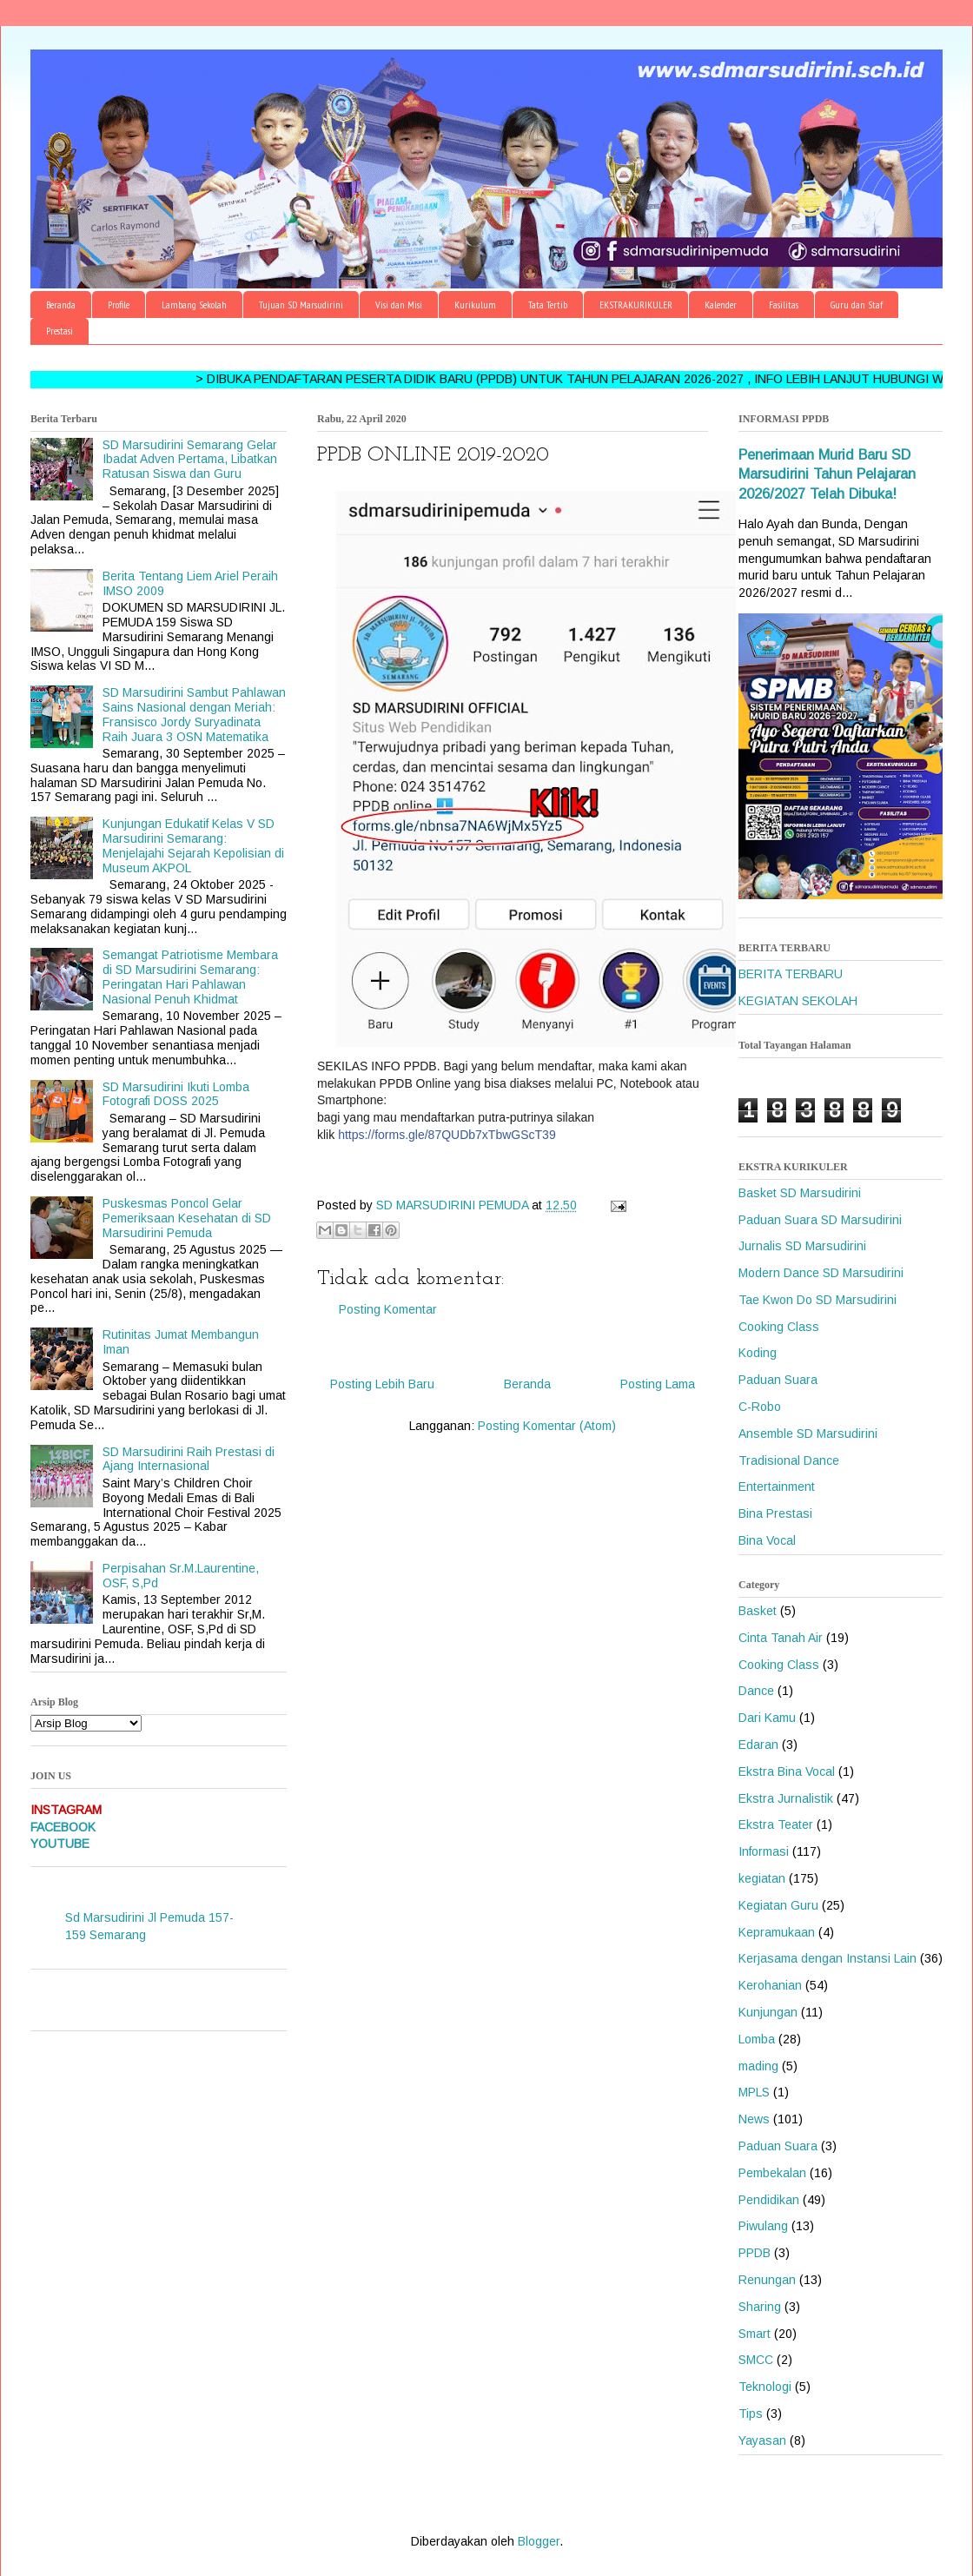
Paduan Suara (777, 1380)
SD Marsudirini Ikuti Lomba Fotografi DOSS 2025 (176, 1094)
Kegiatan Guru (778, 1905)
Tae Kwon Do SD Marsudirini (817, 1300)
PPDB (754, 2253)
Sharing (759, 2307)
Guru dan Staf (857, 304)
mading (758, 2066)
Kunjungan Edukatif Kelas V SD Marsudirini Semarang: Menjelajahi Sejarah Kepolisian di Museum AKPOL (193, 845)
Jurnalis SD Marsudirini (802, 1246)
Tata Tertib (547, 304)
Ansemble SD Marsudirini (807, 1433)
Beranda (61, 304)
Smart (754, 2334)
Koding (757, 1353)
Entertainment (776, 1486)
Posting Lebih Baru (382, 1384)
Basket (757, 1611)
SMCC (755, 2360)
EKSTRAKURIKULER (635, 304)
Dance (756, 1691)
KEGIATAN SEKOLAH (797, 1001)
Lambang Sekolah (194, 304)
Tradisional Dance (788, 1460)
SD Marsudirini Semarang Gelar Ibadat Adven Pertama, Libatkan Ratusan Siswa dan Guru (190, 459)
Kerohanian (770, 1985)
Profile (118, 304)
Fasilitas (783, 304)
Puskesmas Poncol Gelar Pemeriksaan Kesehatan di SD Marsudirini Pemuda (187, 1218)
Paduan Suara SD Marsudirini (820, 1220)
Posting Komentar (388, 1309)
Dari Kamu (767, 1718)
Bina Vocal (767, 1540)
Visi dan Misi (398, 304)
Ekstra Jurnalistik (785, 1798)
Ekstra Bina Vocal (786, 1771)
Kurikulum (475, 304)
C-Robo (759, 1407)
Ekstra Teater (775, 1824)
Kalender (721, 304)
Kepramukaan (776, 1932)
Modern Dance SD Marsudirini (821, 1273)
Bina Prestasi (775, 1513)
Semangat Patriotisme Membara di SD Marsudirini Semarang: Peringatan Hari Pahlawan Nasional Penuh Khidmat (190, 976)
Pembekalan (772, 2173)
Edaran (758, 1745)
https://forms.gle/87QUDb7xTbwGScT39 (447, 1135)
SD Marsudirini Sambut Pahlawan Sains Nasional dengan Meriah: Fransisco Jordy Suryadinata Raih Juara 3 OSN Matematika (194, 714)
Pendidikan (768, 2200)
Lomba (756, 2039)
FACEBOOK (63, 1827)
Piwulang (763, 2226)
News (754, 2119)
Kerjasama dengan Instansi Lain (827, 1958)
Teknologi (764, 2387)
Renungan (767, 2280)
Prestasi (59, 330)
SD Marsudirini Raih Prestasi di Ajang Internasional (189, 1459)
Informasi (763, 1851)
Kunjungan (768, 2012)
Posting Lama (657, 1384)
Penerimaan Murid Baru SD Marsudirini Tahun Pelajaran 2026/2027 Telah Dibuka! (827, 474)
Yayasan (762, 2440)
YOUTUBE (59, 1844)
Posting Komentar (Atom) (547, 1426)
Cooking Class (778, 1327)
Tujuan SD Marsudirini (301, 304)
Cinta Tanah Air (780, 1638)
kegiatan (761, 1878)
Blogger (538, 2541)
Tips (750, 2413)
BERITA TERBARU (790, 974)
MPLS (754, 2092)
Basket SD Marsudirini (799, 1193)
